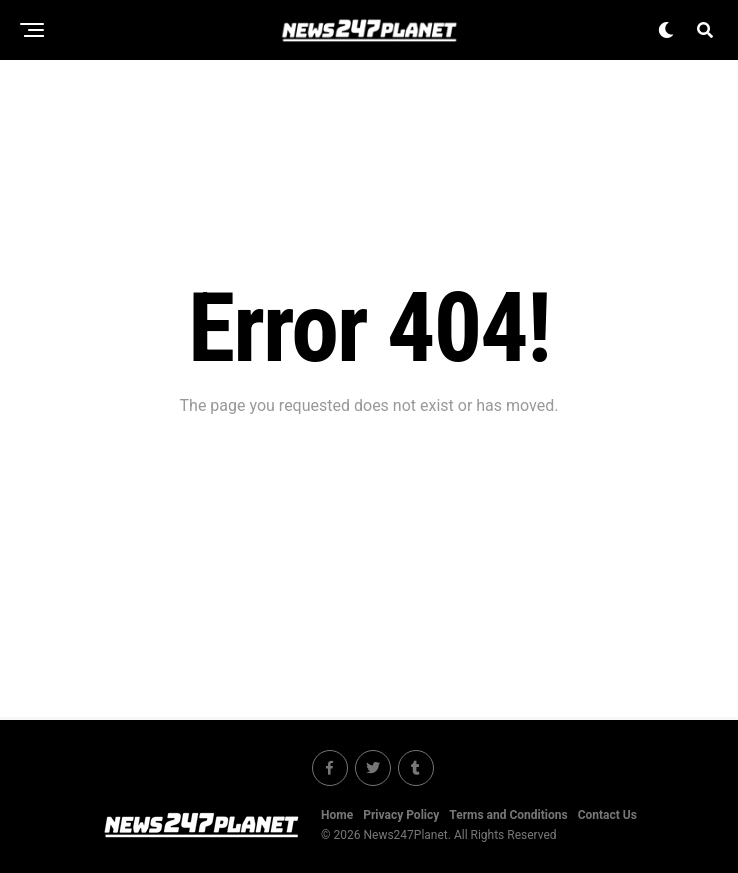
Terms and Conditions (508, 815)
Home (337, 815)
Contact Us (607, 815)
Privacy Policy (401, 815)
